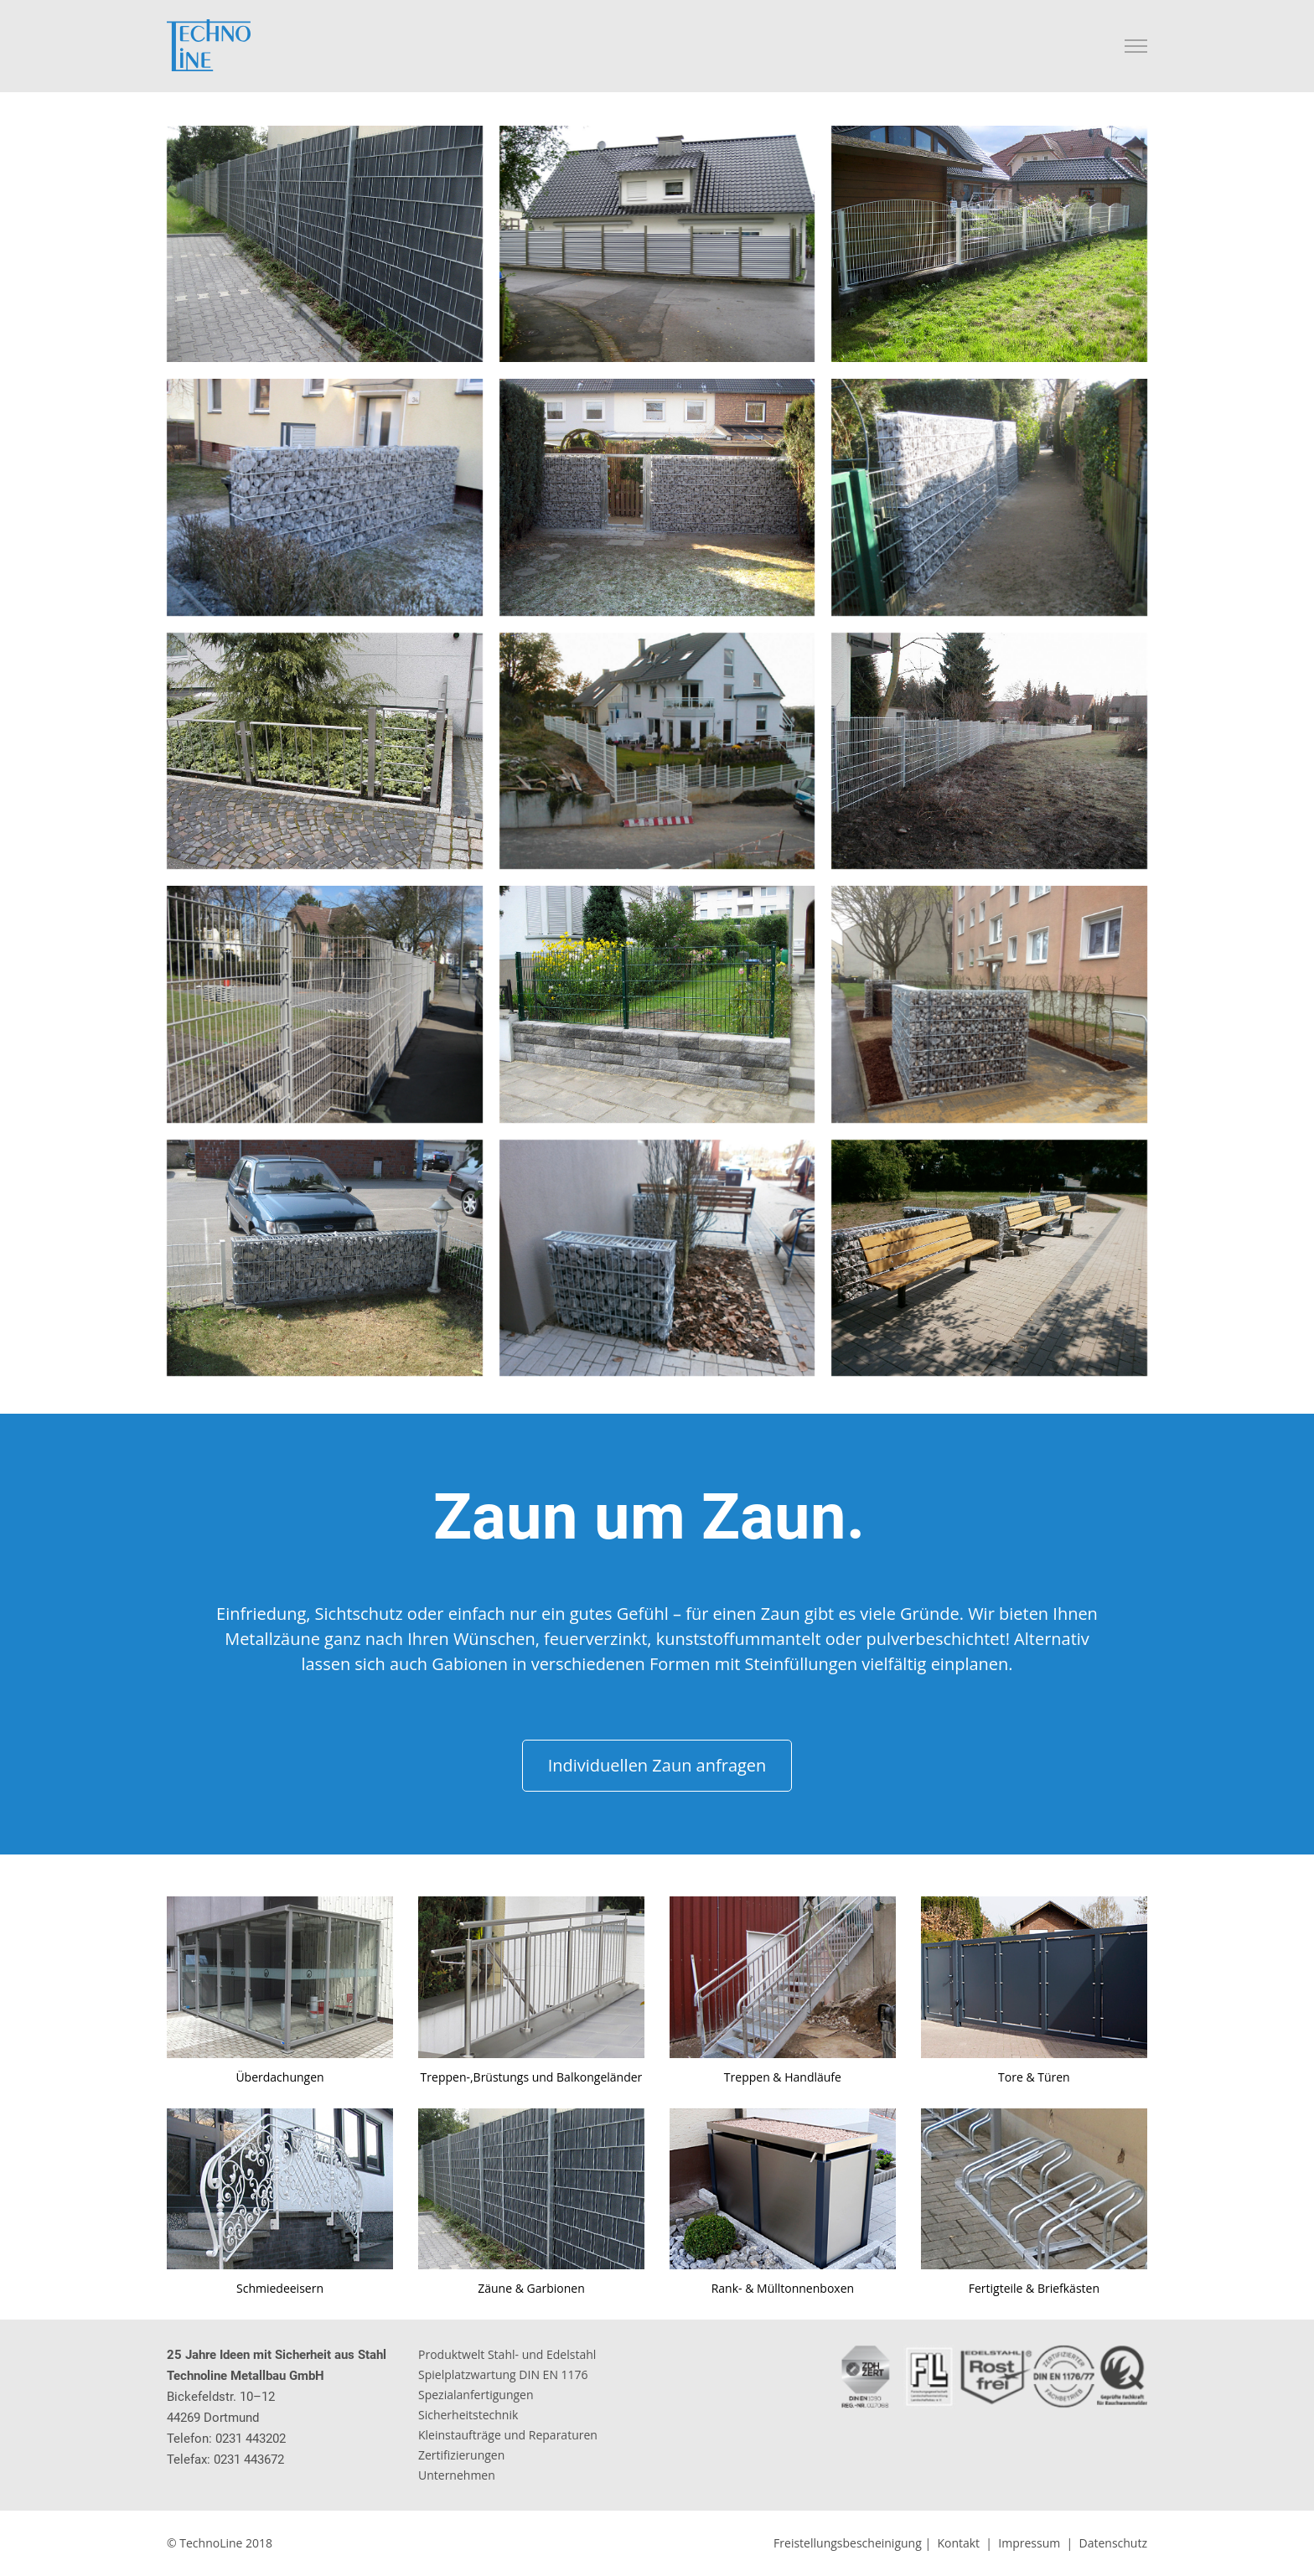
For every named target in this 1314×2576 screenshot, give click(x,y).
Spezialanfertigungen (476, 2395)
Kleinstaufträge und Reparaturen (508, 2435)
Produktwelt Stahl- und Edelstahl (507, 2354)
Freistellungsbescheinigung (847, 2543)
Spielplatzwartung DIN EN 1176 (503, 2374)
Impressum (1029, 2543)
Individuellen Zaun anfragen (657, 1765)
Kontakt (958, 2543)
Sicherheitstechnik (468, 2415)
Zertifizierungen (461, 2455)
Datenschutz (1113, 2543)
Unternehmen (456, 2475)
